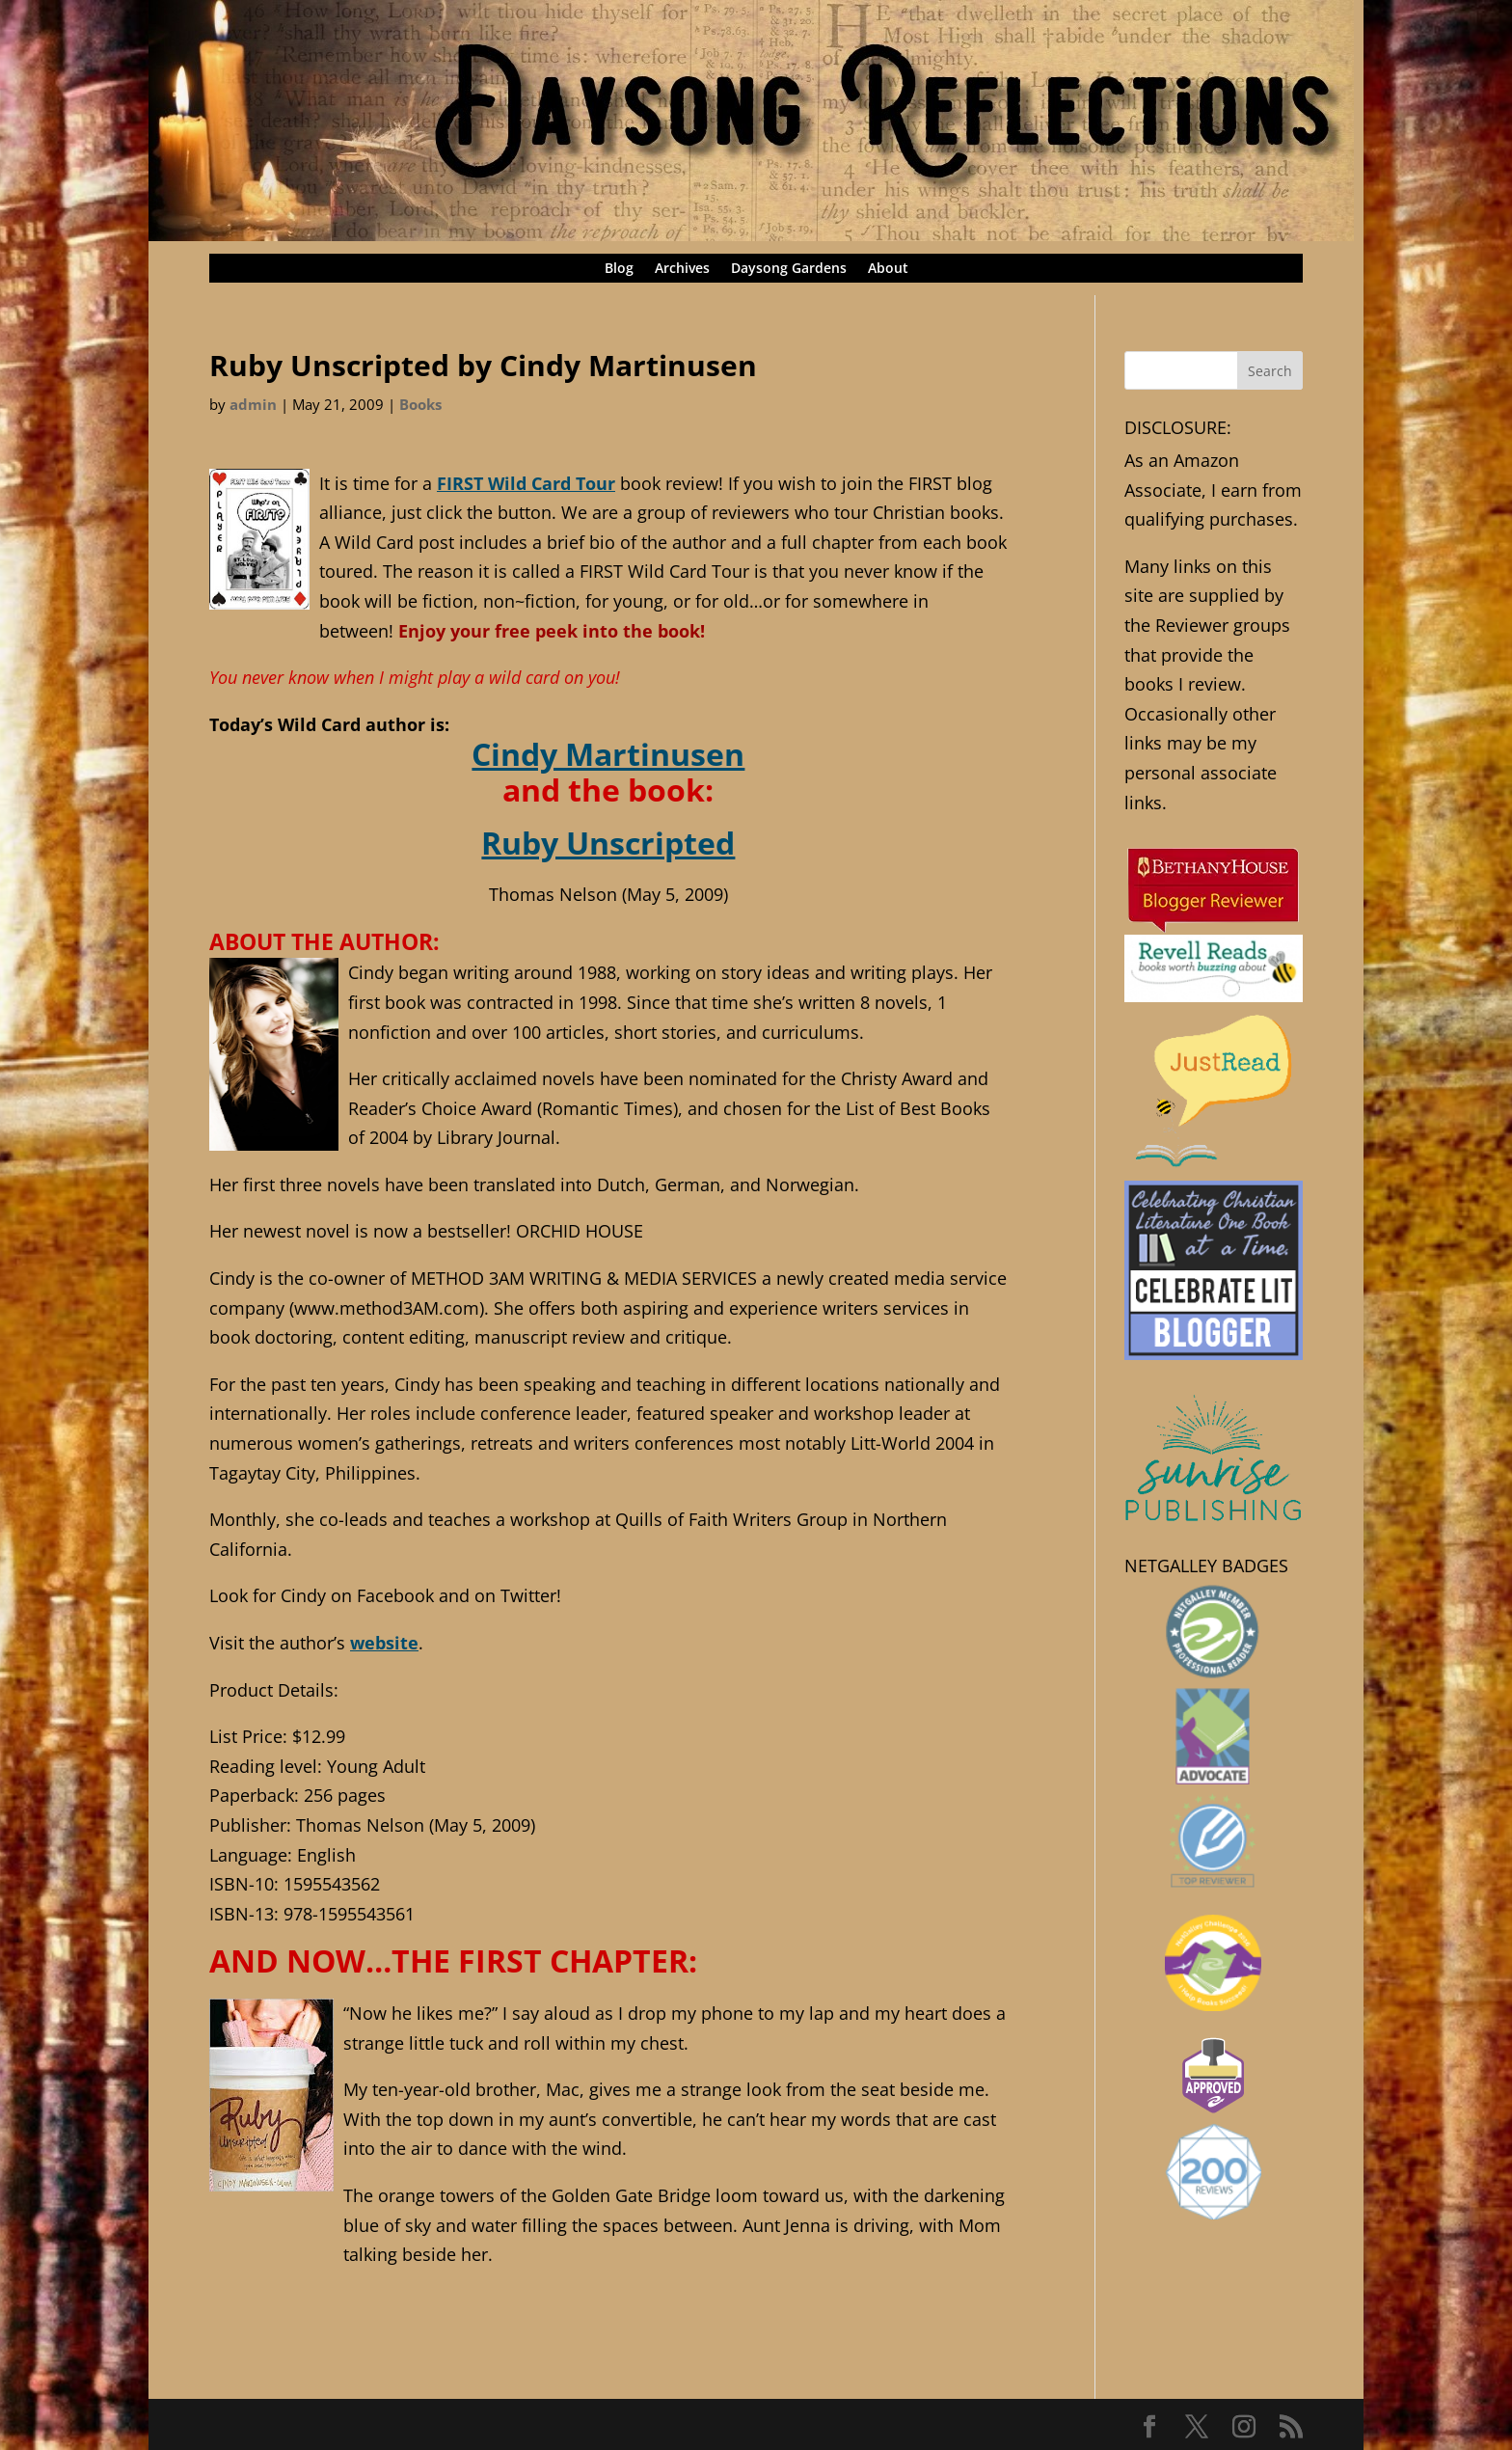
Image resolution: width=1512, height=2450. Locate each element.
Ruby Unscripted (608, 842)
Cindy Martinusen (608, 753)
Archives (682, 269)
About (888, 269)
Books (420, 404)
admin (253, 404)
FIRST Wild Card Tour (526, 483)
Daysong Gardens (789, 269)
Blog (619, 269)
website (384, 1642)
